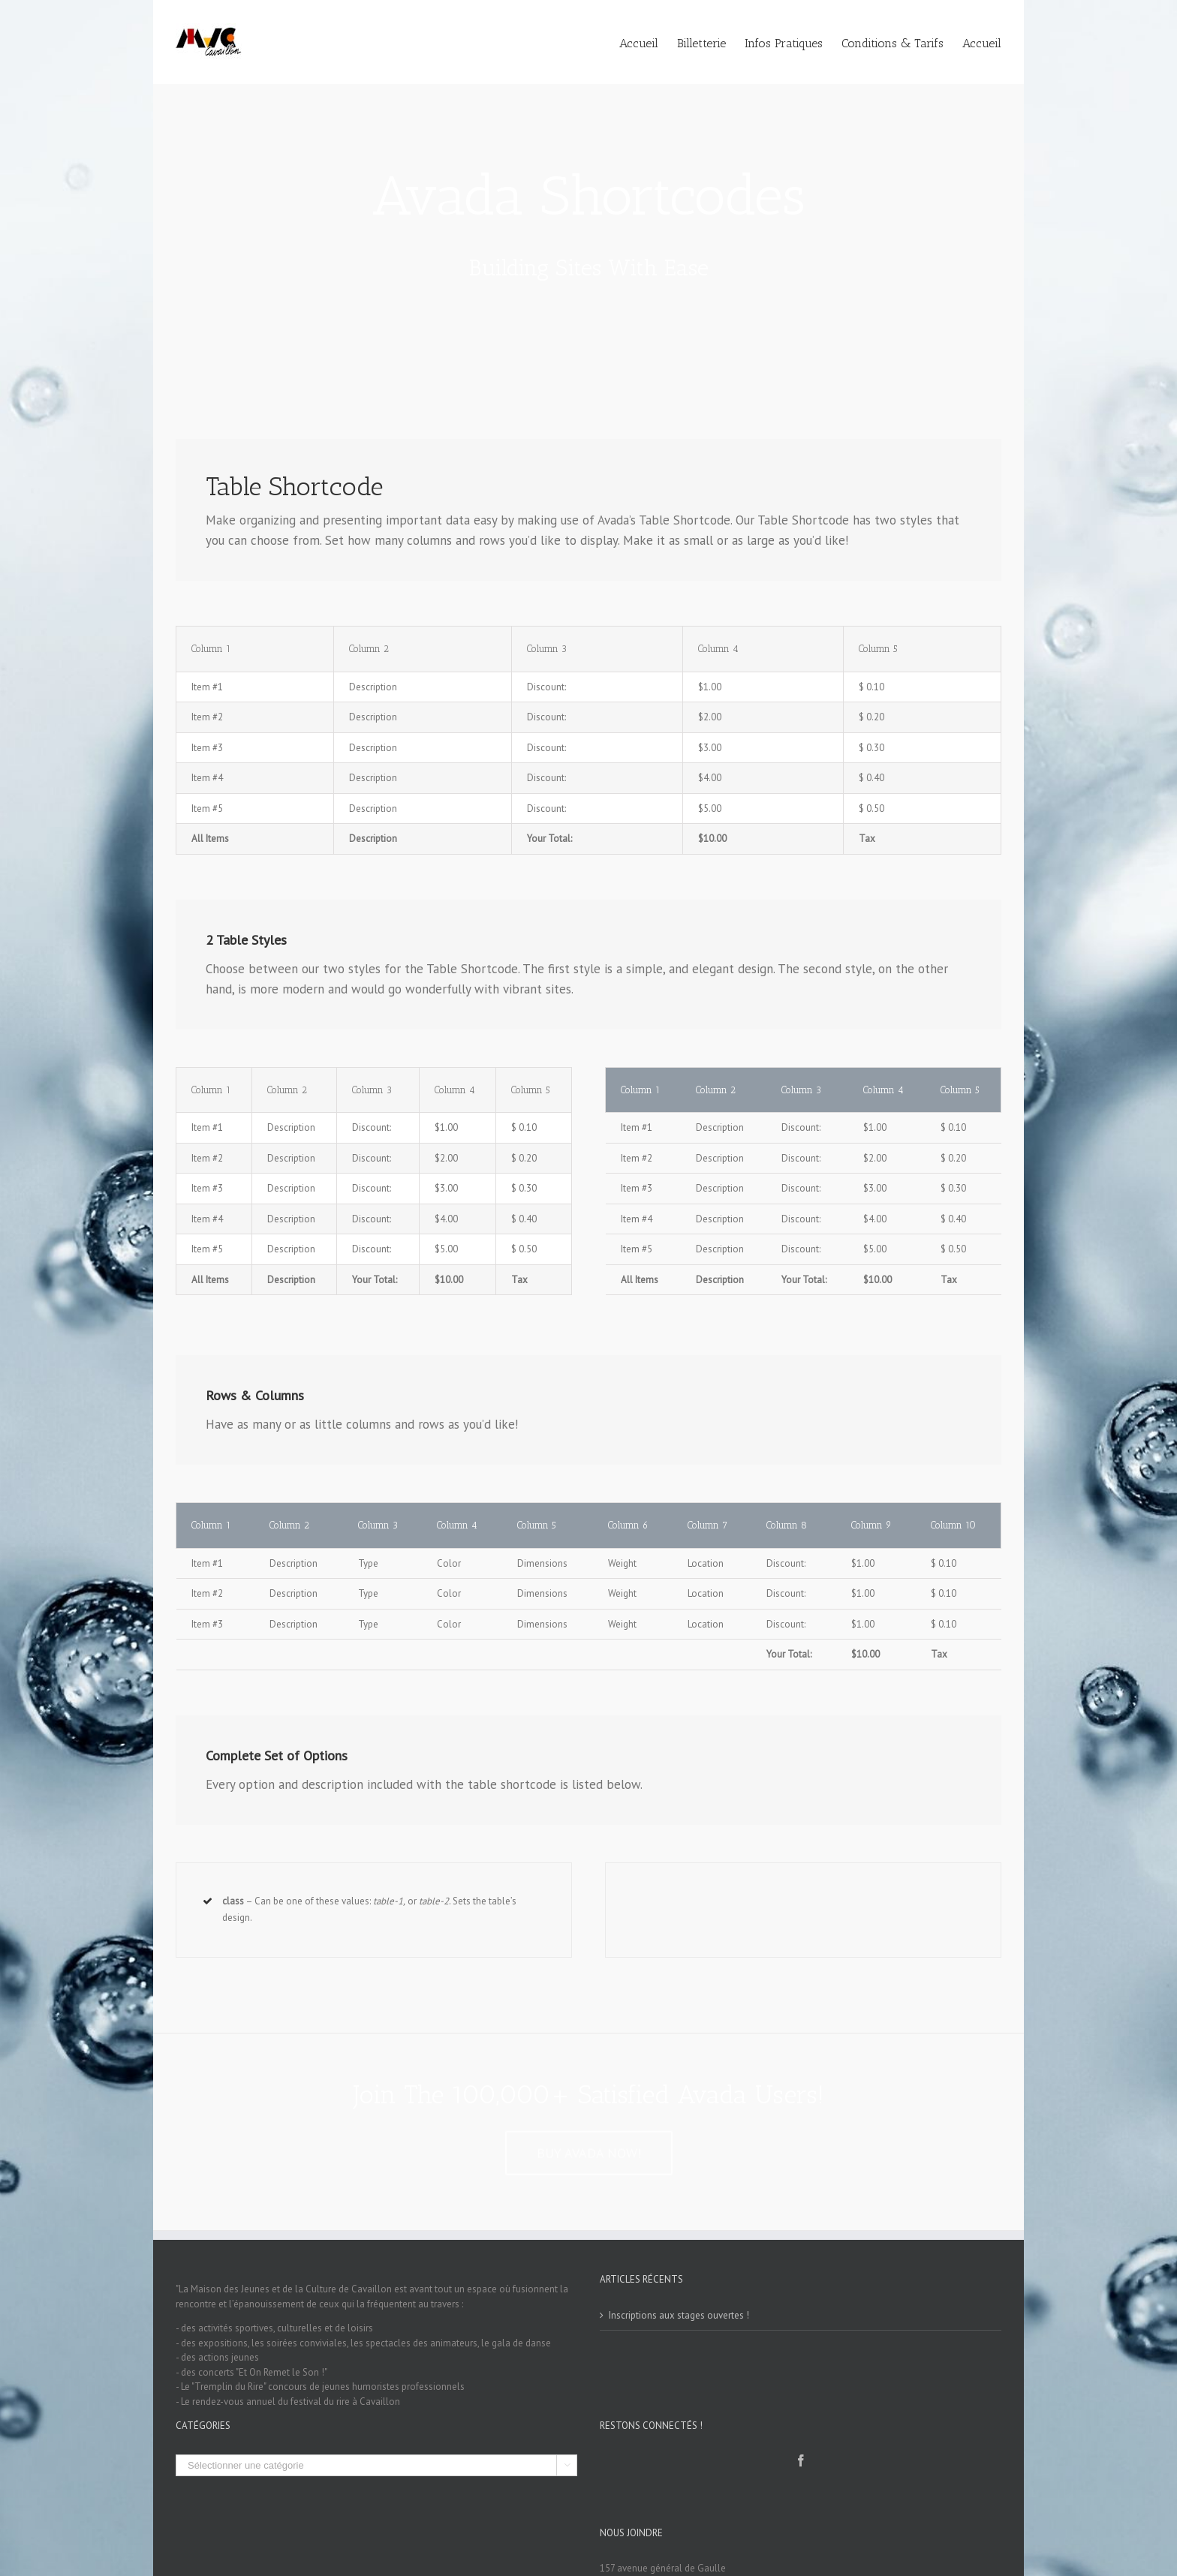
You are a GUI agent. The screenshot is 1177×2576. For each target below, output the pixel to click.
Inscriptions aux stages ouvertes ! (679, 2315)
